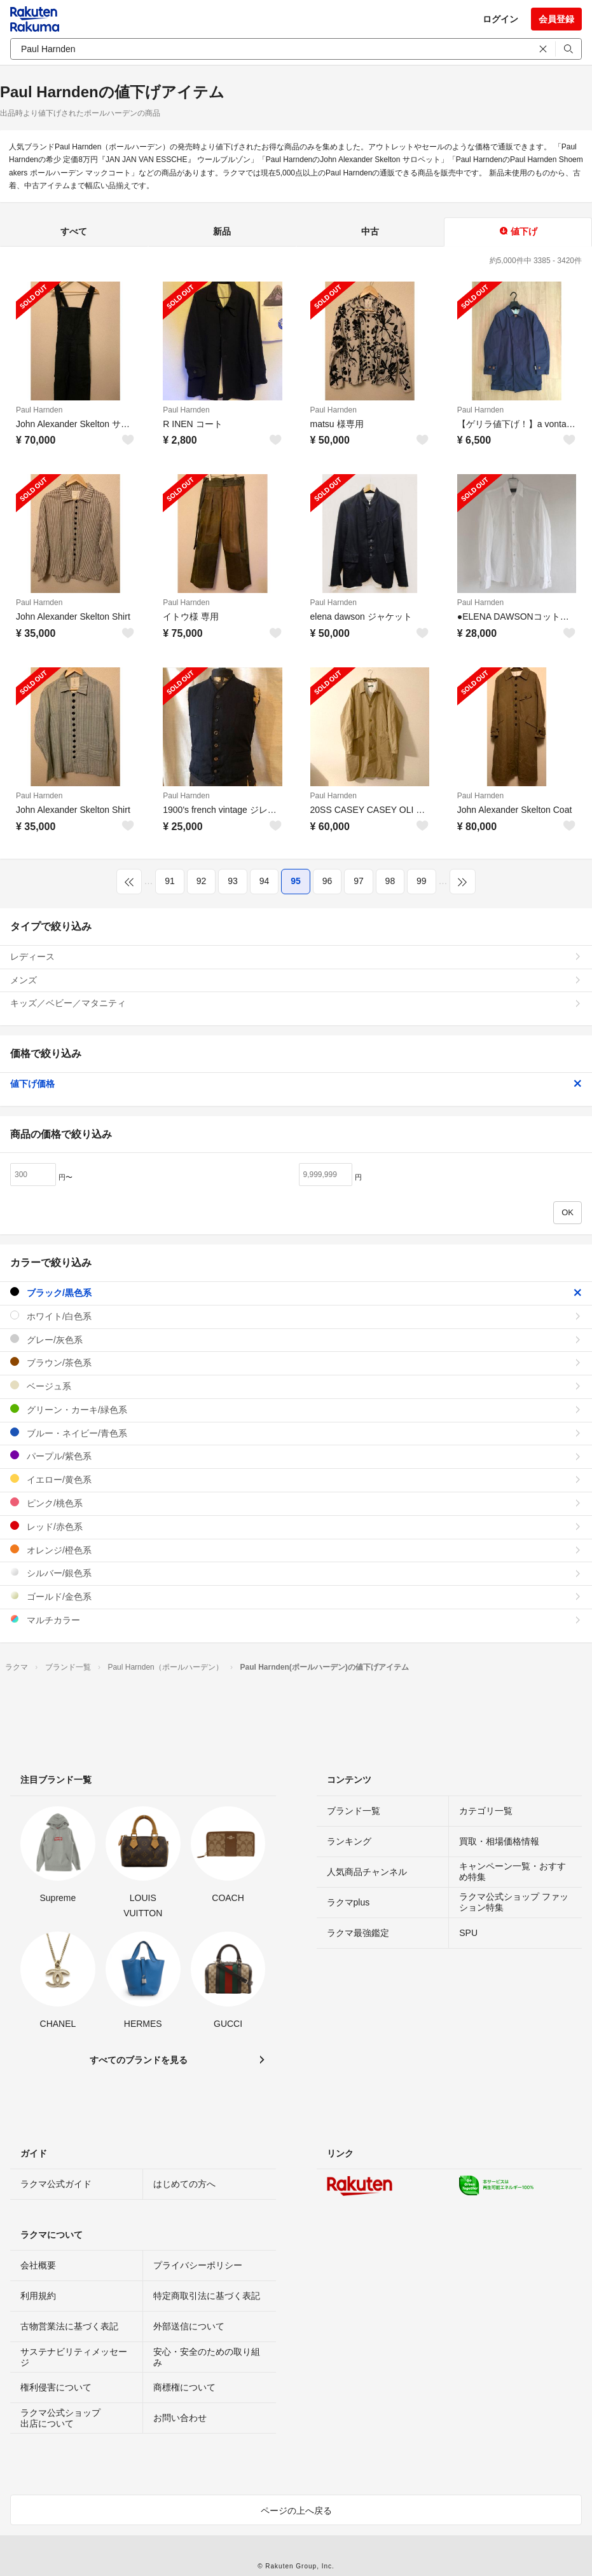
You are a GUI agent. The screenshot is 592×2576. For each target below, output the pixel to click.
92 (201, 881)
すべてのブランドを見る (139, 2060)
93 (233, 881)
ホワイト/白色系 (296, 1316)
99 (421, 881)
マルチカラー (296, 1619)
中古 (370, 231)
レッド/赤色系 (296, 1526)
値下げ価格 (296, 1084)
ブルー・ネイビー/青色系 (296, 1433)
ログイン (500, 19)
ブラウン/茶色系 (296, 1362)
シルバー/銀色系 (296, 1572)
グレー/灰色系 (296, 1339)
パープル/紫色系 (296, 1455)
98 (390, 881)
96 (327, 881)
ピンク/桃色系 (296, 1502)
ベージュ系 (296, 1385)
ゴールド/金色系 (296, 1596)
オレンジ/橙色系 (296, 1549)
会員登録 (556, 19)
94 (264, 881)
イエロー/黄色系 (296, 1479)
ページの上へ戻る (296, 2510)
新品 (222, 231)
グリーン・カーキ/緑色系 (296, 1409)
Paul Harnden (39, 409)
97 (359, 881)
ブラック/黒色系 (296, 1292)
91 (170, 881)
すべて (73, 231)
